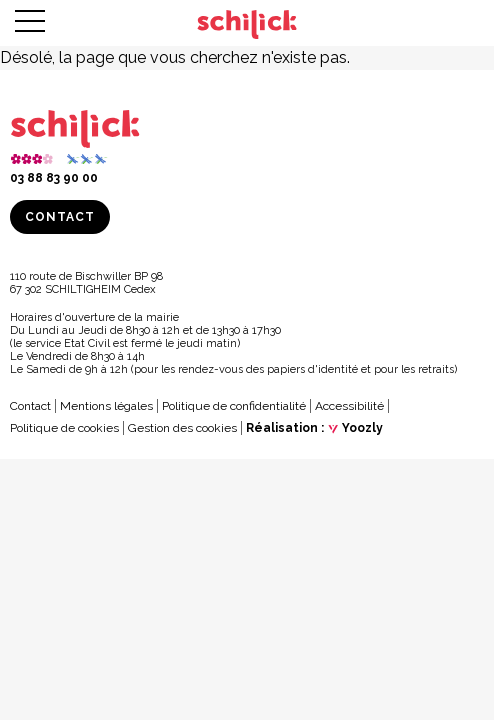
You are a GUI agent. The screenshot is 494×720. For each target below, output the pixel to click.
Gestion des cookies (182, 428)
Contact (60, 217)
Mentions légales (106, 406)
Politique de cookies (64, 428)
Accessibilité (349, 406)
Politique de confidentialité (234, 406)
